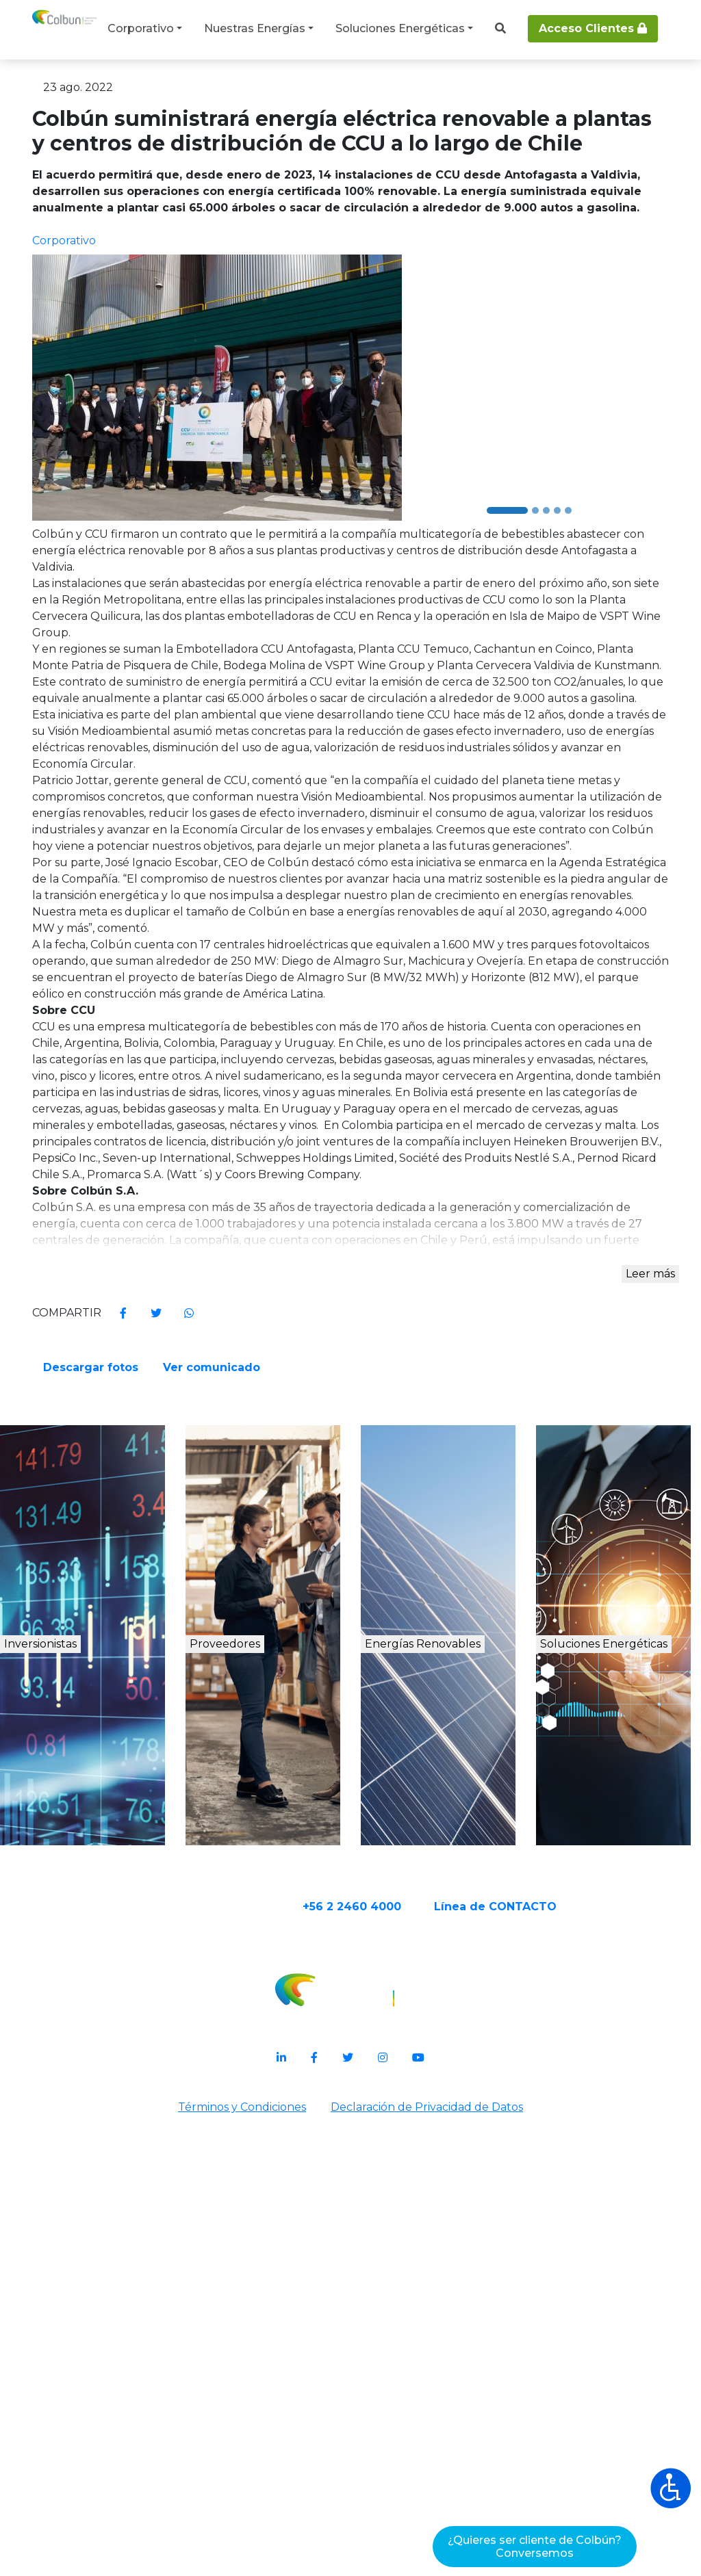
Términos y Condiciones (239, 2539)
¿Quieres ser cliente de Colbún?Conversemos (535, 2547)
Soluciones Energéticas (400, 28)
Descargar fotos (420, 1706)
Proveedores (264, 2076)
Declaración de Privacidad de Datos (429, 2539)
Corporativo (140, 28)
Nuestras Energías (254, 28)
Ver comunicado (421, 1758)
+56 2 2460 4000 (405, 2334)
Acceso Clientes (593, 28)
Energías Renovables (449, 2091)
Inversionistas (88, 2076)
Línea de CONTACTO (548, 2334)
